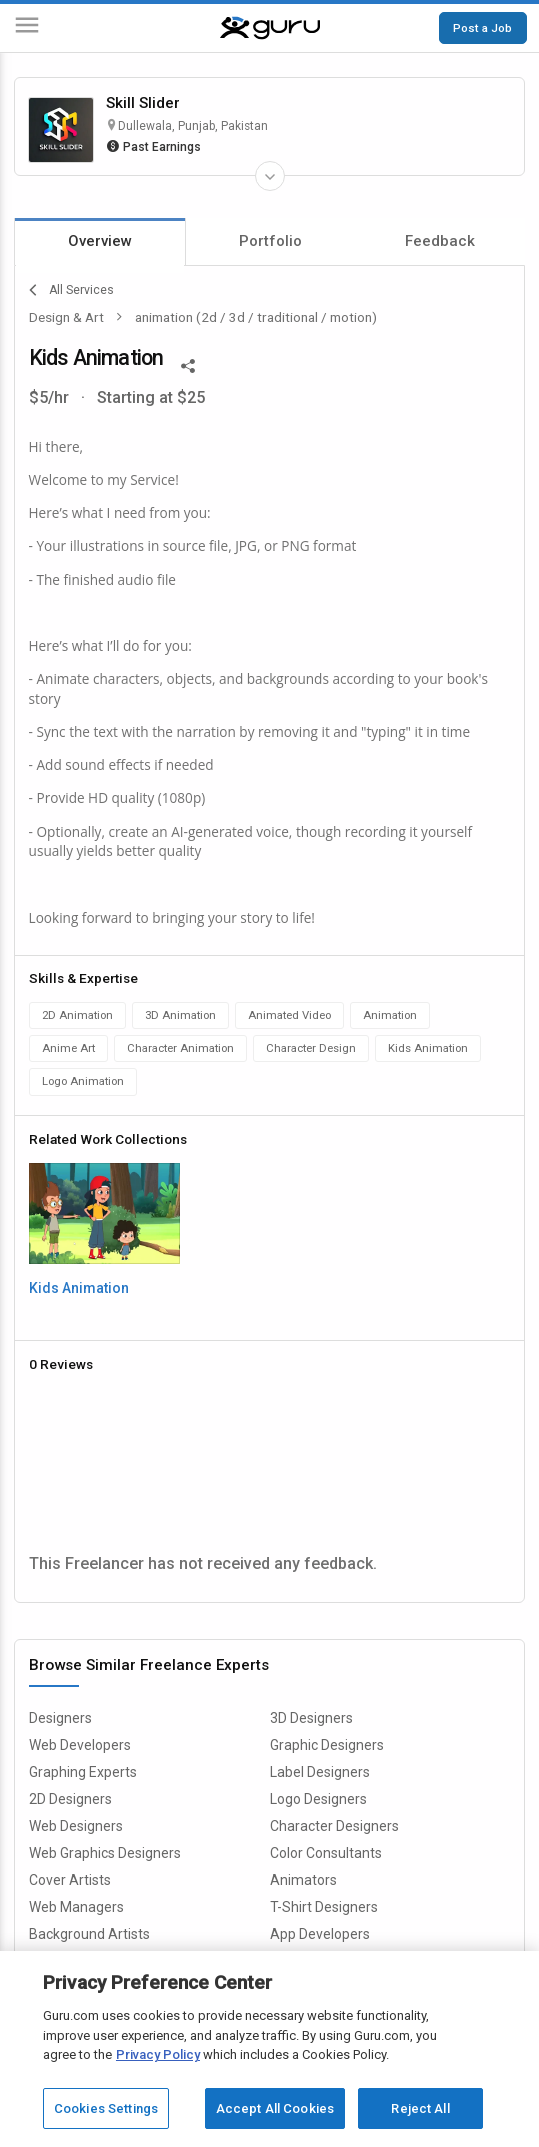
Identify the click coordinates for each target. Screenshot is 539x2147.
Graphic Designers (327, 1745)
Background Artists (89, 1934)
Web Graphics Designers (105, 1853)
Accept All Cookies (275, 2108)
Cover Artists (70, 1880)
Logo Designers (318, 1799)
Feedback (440, 241)
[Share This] (188, 364)
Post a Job (482, 28)
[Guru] (270, 28)
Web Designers (76, 1826)
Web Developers (80, 1745)
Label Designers (320, 1772)
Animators (303, 1880)
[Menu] (27, 28)
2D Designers (70, 1799)
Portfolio (270, 241)
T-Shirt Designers (324, 1907)
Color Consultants (326, 1853)
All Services (71, 290)
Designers (60, 1718)
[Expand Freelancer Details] (270, 176)
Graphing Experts (83, 1772)
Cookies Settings (106, 2108)
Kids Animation (79, 1288)
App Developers (320, 1934)
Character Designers (334, 1826)
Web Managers (76, 1907)
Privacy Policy (158, 2054)
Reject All (420, 2108)
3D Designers (311, 1718)
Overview (100, 241)
